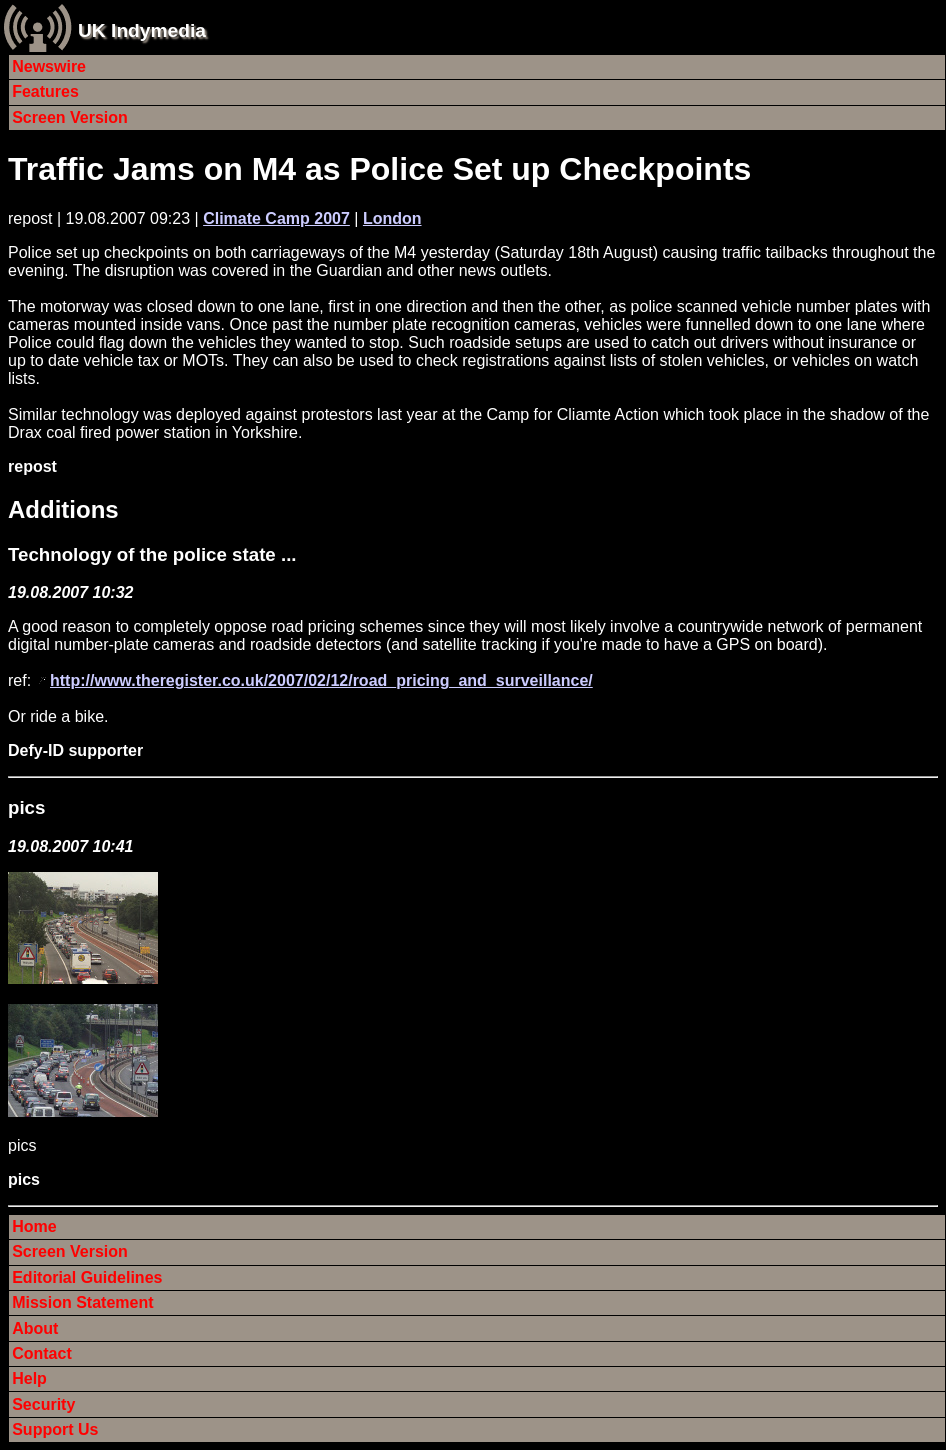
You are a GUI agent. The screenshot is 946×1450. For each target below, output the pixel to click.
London (392, 218)
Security (43, 1404)
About (35, 1328)
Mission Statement (82, 1302)
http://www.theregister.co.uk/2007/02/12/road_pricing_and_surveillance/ (321, 680)
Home (34, 1226)
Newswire (49, 66)
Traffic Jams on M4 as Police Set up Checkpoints (379, 169)
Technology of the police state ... (152, 554)
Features (45, 91)
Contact (42, 1353)
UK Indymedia (142, 30)
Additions (63, 509)
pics (26, 807)
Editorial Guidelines (87, 1277)
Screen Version (70, 117)
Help (29, 1378)
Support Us (55, 1429)
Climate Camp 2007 (276, 218)
